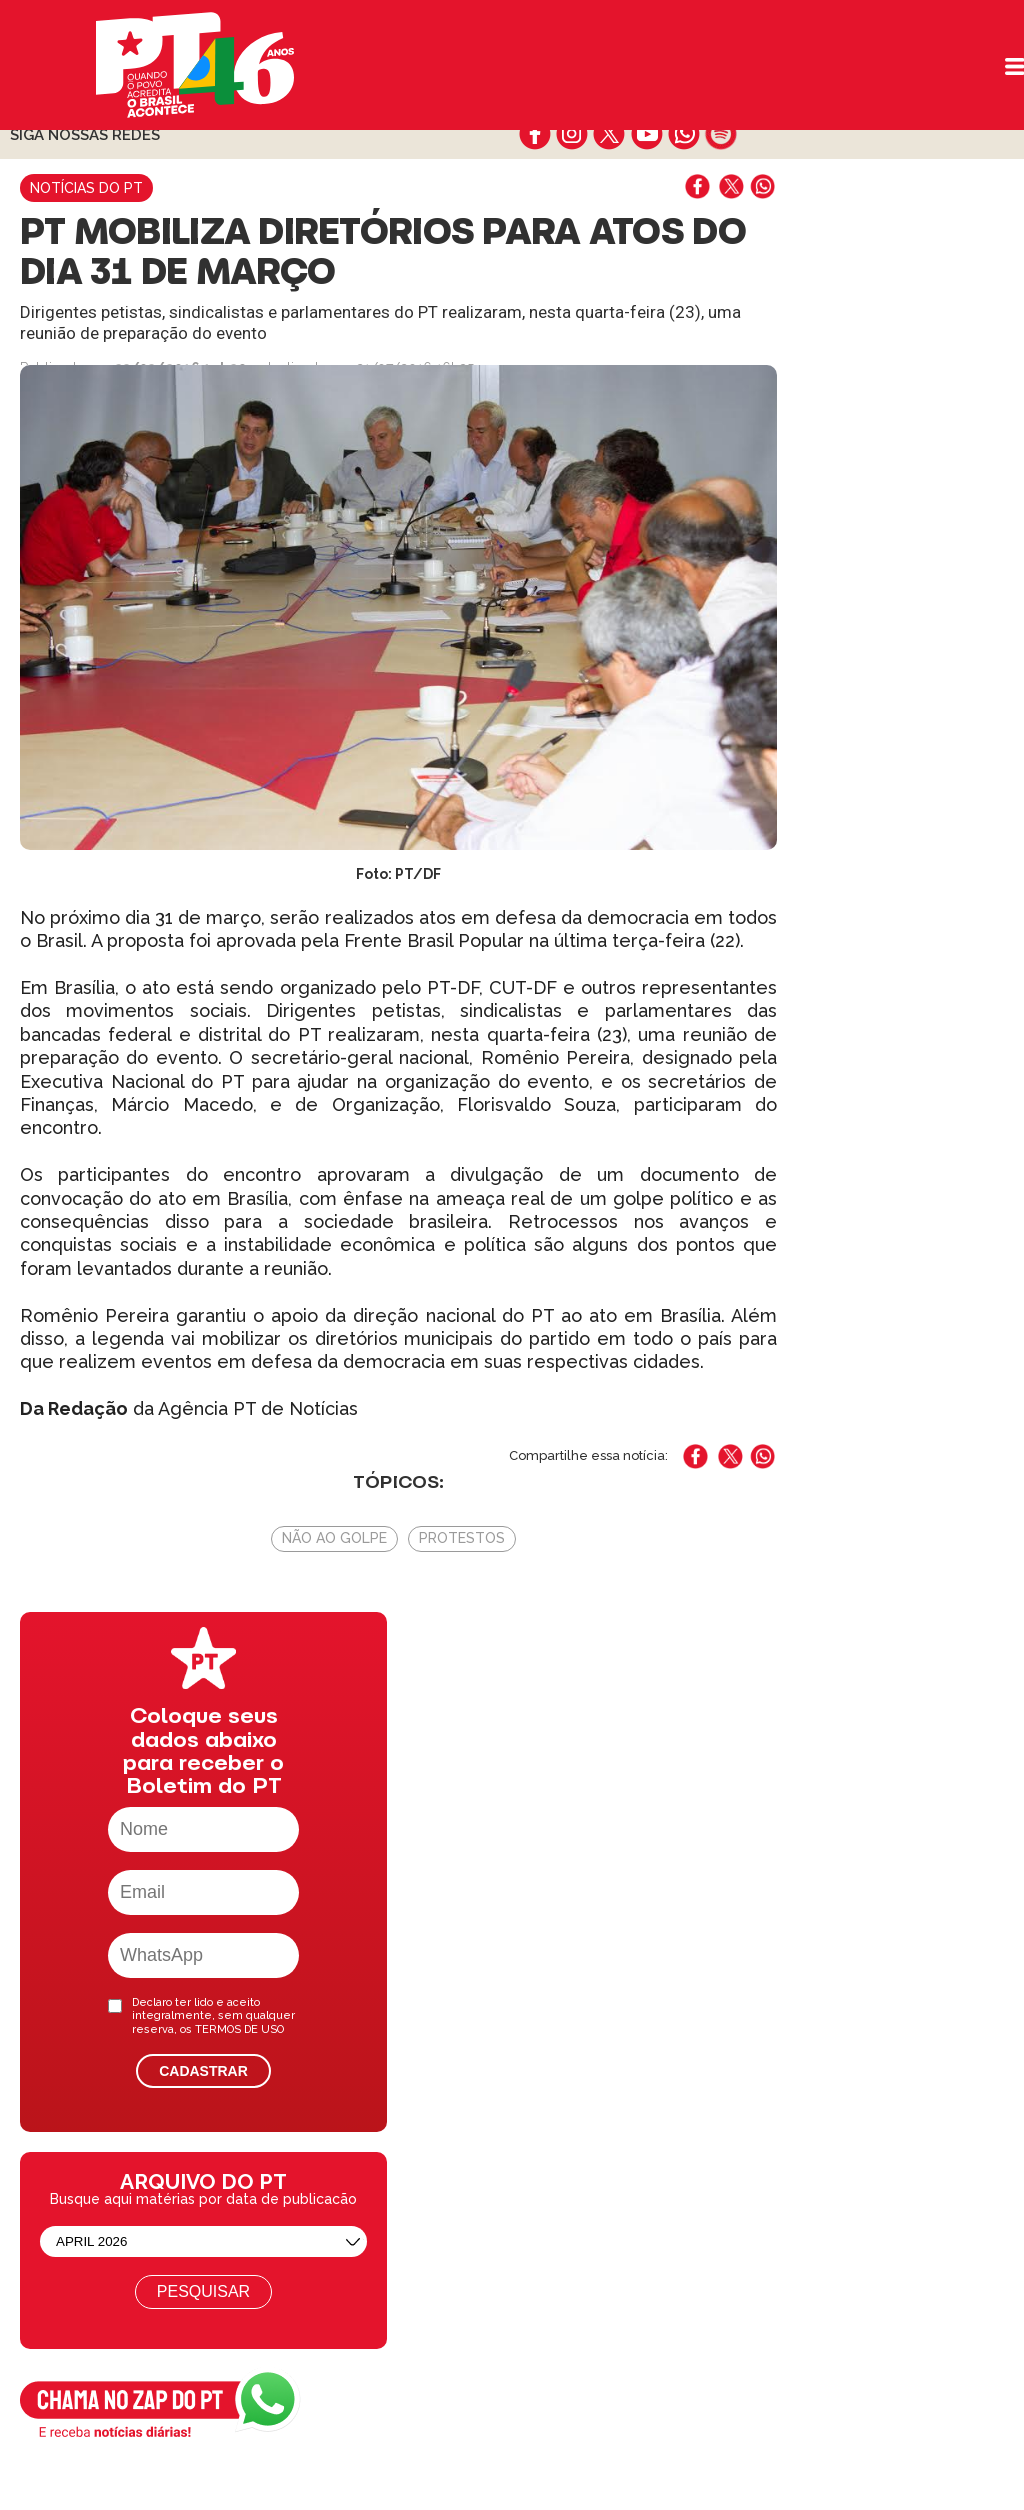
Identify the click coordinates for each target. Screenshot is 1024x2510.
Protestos (462, 1538)
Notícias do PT (86, 188)
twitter (609, 134)
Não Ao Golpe (334, 1538)
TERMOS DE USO (239, 2029)
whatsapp (683, 134)
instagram (572, 134)
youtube (646, 134)
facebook (535, 134)
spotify (720, 134)
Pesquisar (203, 2291)
